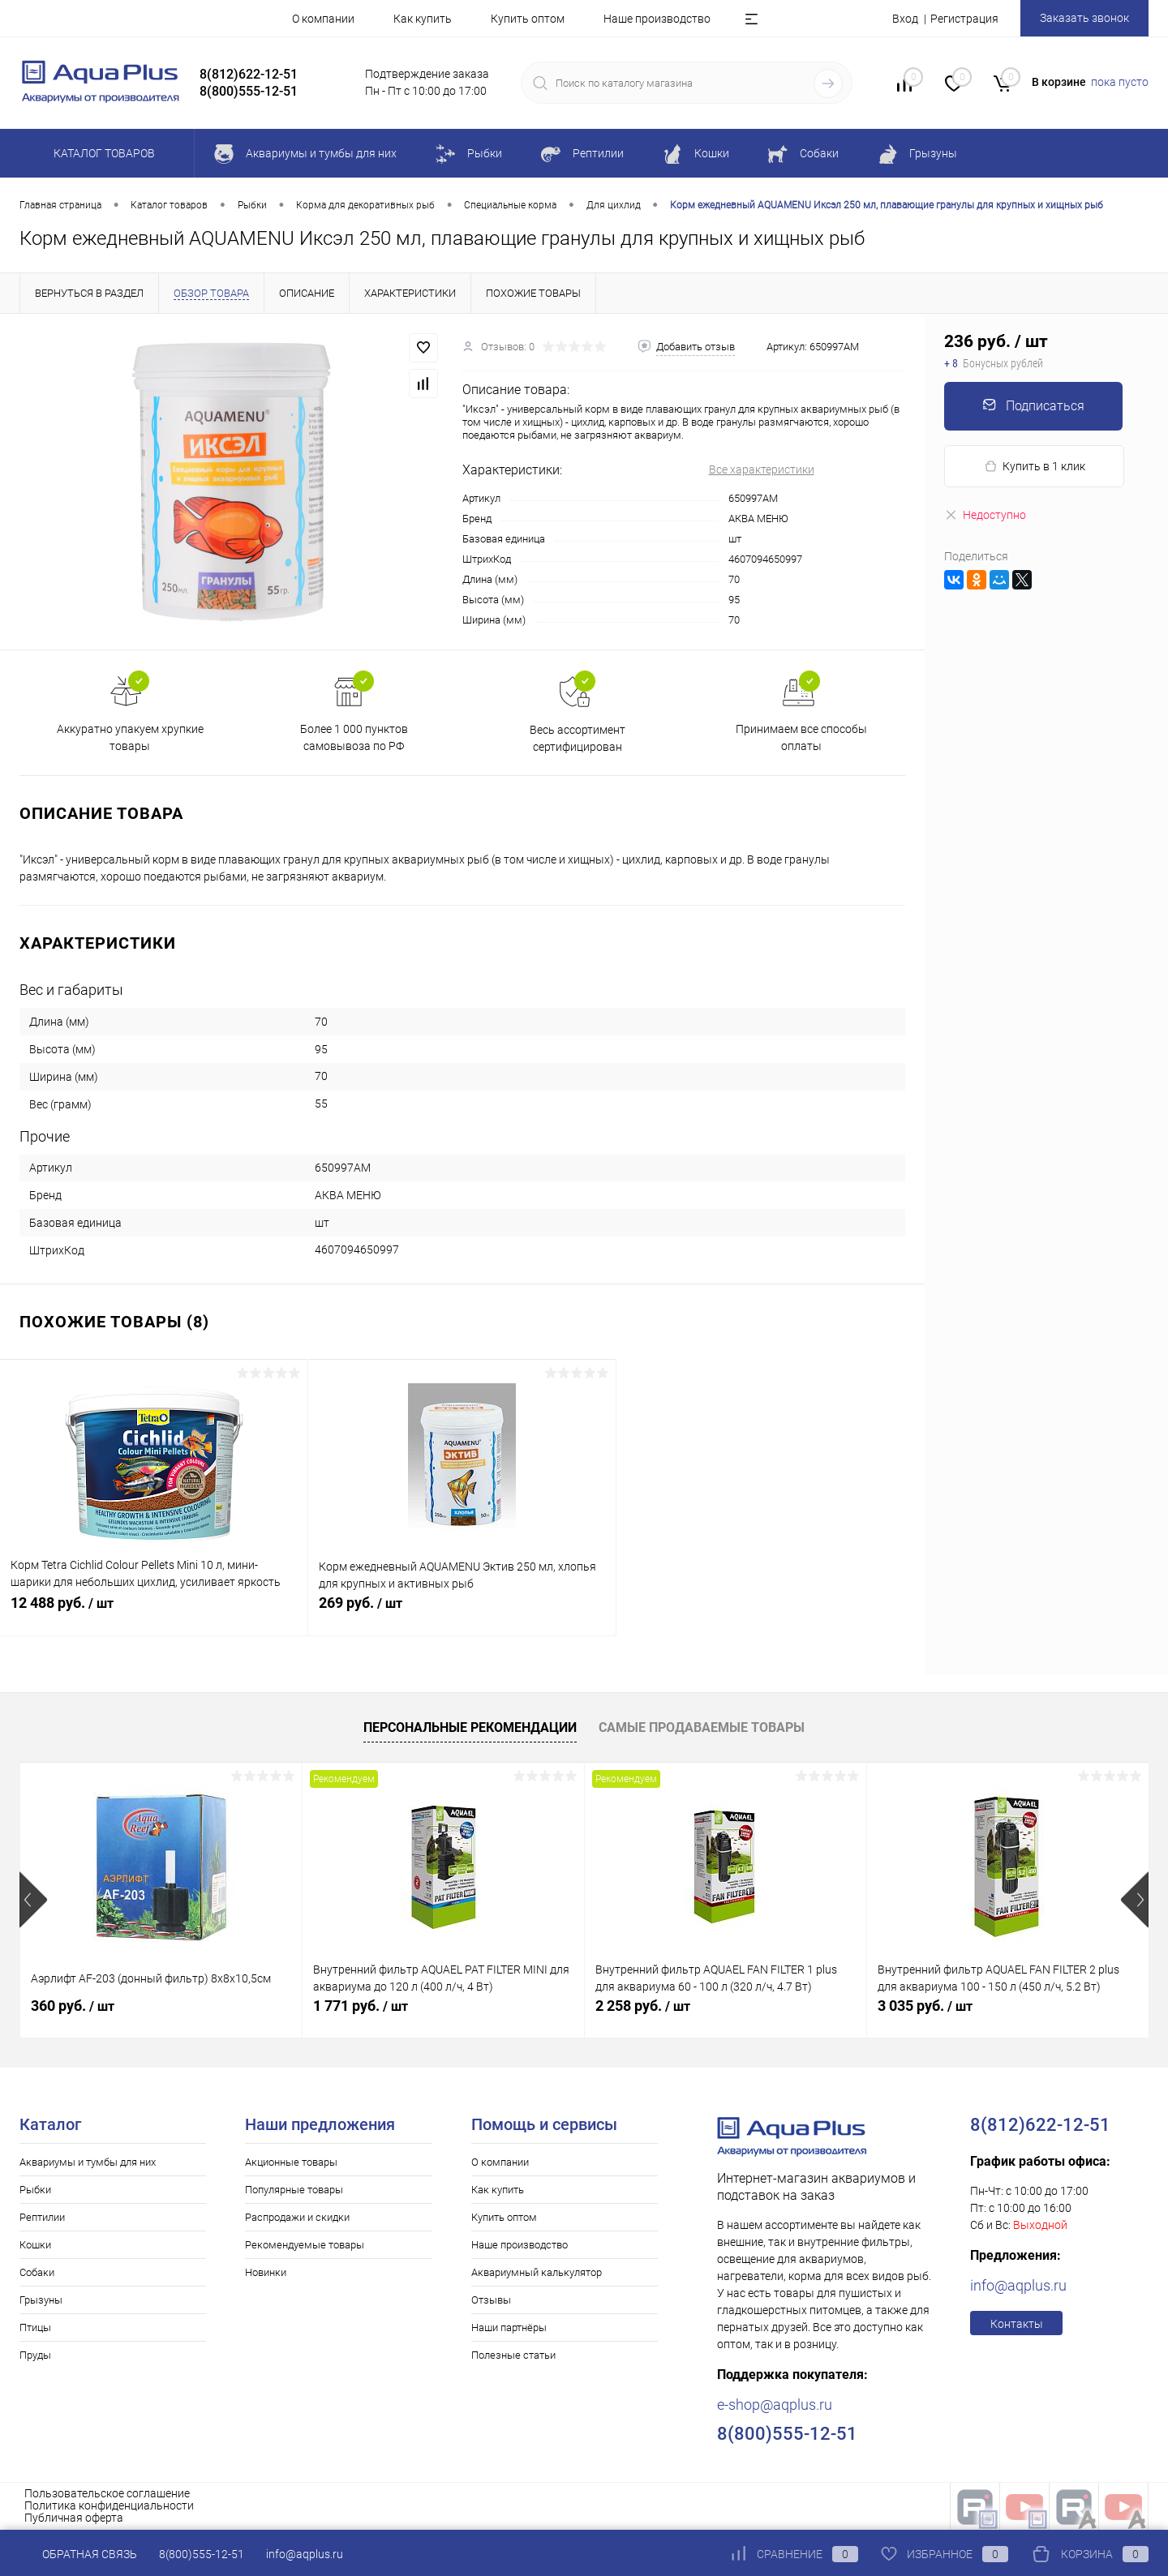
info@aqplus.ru (1018, 2285)
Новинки (265, 2272)
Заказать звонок (1084, 17)
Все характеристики (761, 469)
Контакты (1016, 2323)
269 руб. (462, 1612)
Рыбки (35, 2190)
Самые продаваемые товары (702, 1727)
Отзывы (491, 2300)
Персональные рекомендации (470, 1727)
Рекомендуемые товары (304, 2245)
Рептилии (42, 2217)
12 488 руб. (154, 1612)
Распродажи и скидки (297, 2217)
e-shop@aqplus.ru (774, 2404)
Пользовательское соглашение (107, 2493)
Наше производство (657, 18)
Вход (905, 18)
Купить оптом (528, 18)
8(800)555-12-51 (201, 2554)
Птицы (35, 2327)
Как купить (422, 18)
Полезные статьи (513, 2355)
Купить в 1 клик (1034, 467)
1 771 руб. (360, 2005)
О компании (323, 18)
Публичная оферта (73, 2517)
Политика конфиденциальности (109, 2505)
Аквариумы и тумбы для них (87, 2162)
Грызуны (40, 2300)
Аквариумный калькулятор (536, 2272)
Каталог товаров (101, 153)
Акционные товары (291, 2162)
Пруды (35, 2355)
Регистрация (964, 18)
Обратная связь (78, 2554)
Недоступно (985, 514)
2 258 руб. (642, 2005)
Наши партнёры (509, 2327)
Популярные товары (294, 2190)
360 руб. (72, 2005)
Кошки (35, 2245)
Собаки (36, 2272)
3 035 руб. (925, 2005)
